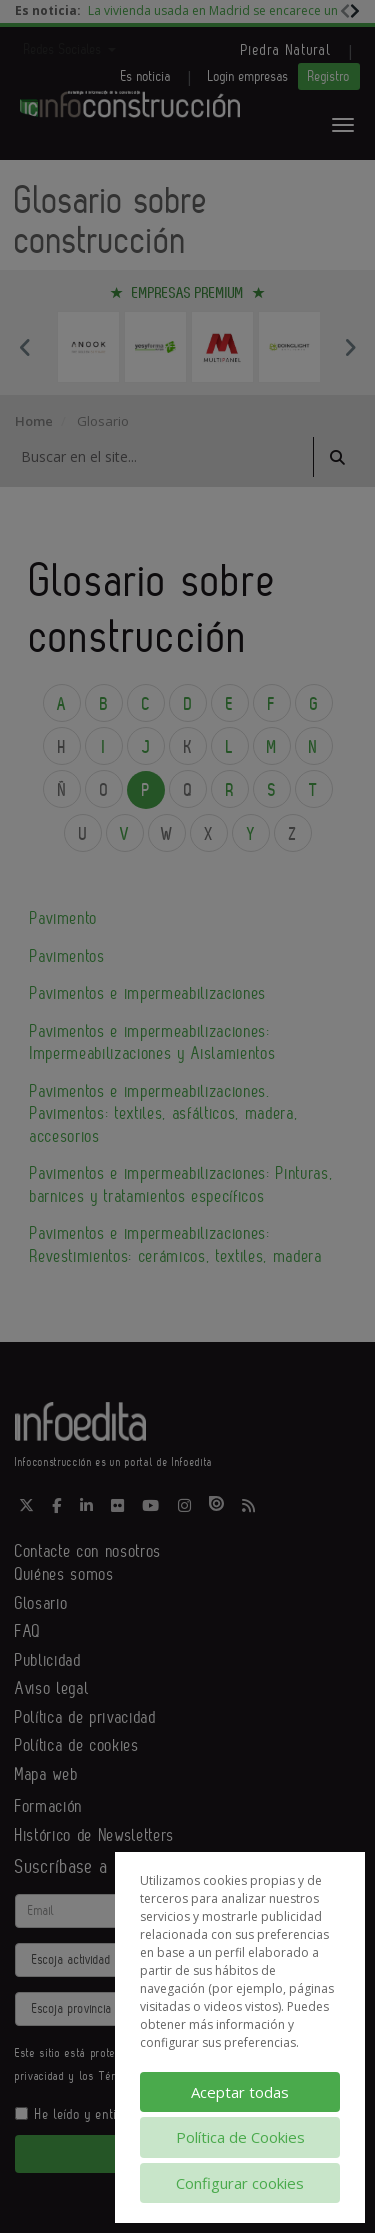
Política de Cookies (240, 2137)
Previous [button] (25, 347)
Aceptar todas (240, 2092)
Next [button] (350, 347)
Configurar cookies (240, 2183)
